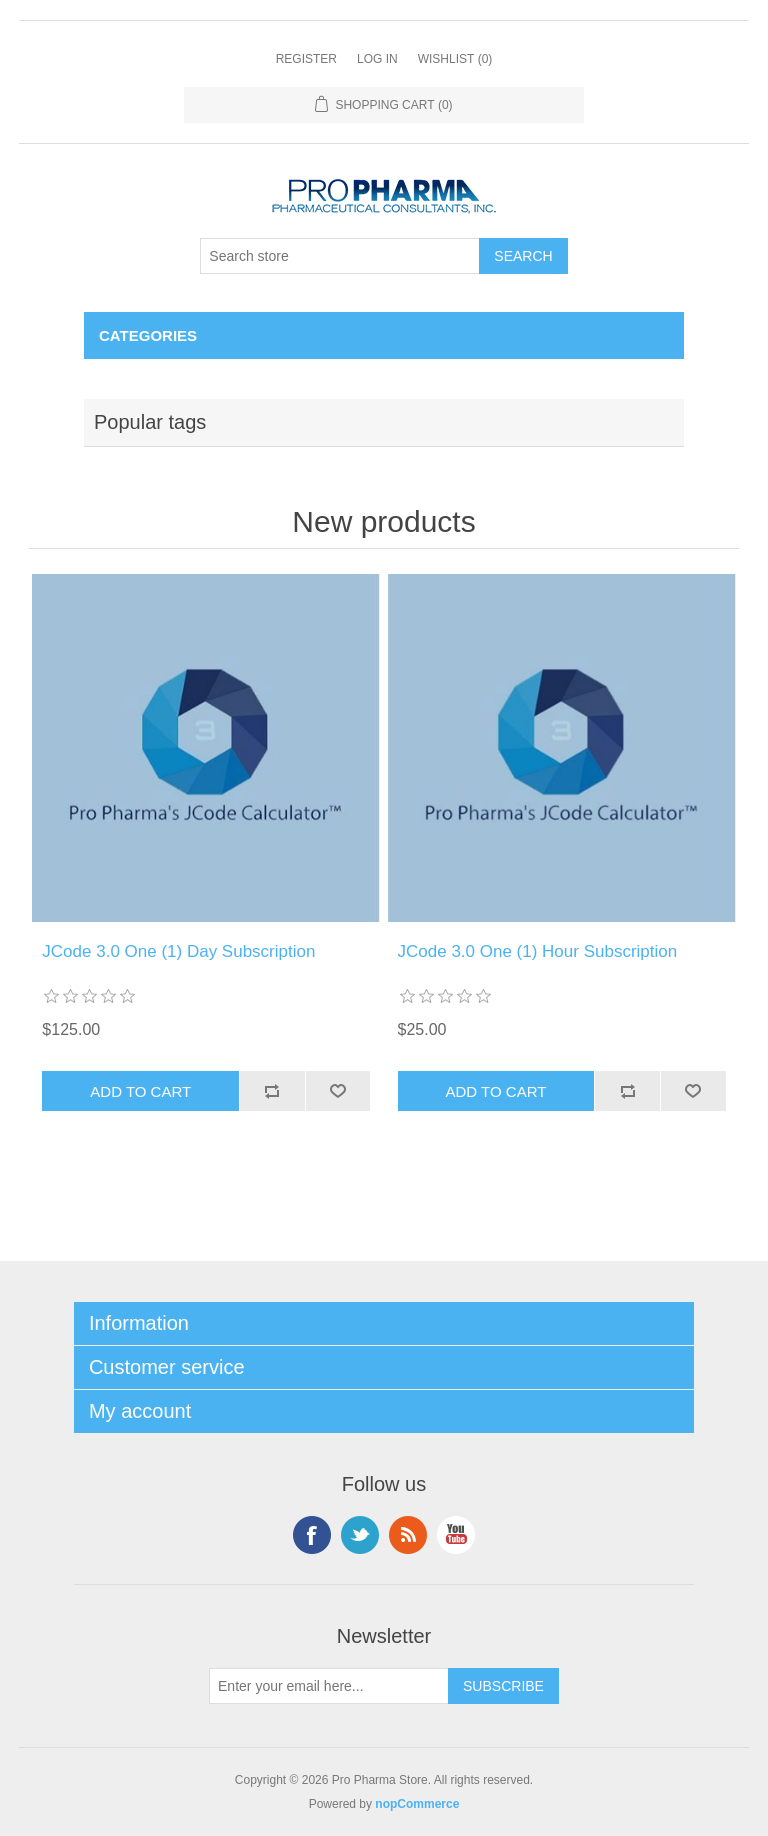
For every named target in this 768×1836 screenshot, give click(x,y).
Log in (377, 59)
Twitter (360, 1535)
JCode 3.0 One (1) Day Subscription (178, 951)
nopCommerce (417, 1804)
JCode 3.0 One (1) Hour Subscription (538, 951)
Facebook (312, 1535)
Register (306, 59)
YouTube (456, 1535)
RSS (408, 1535)
